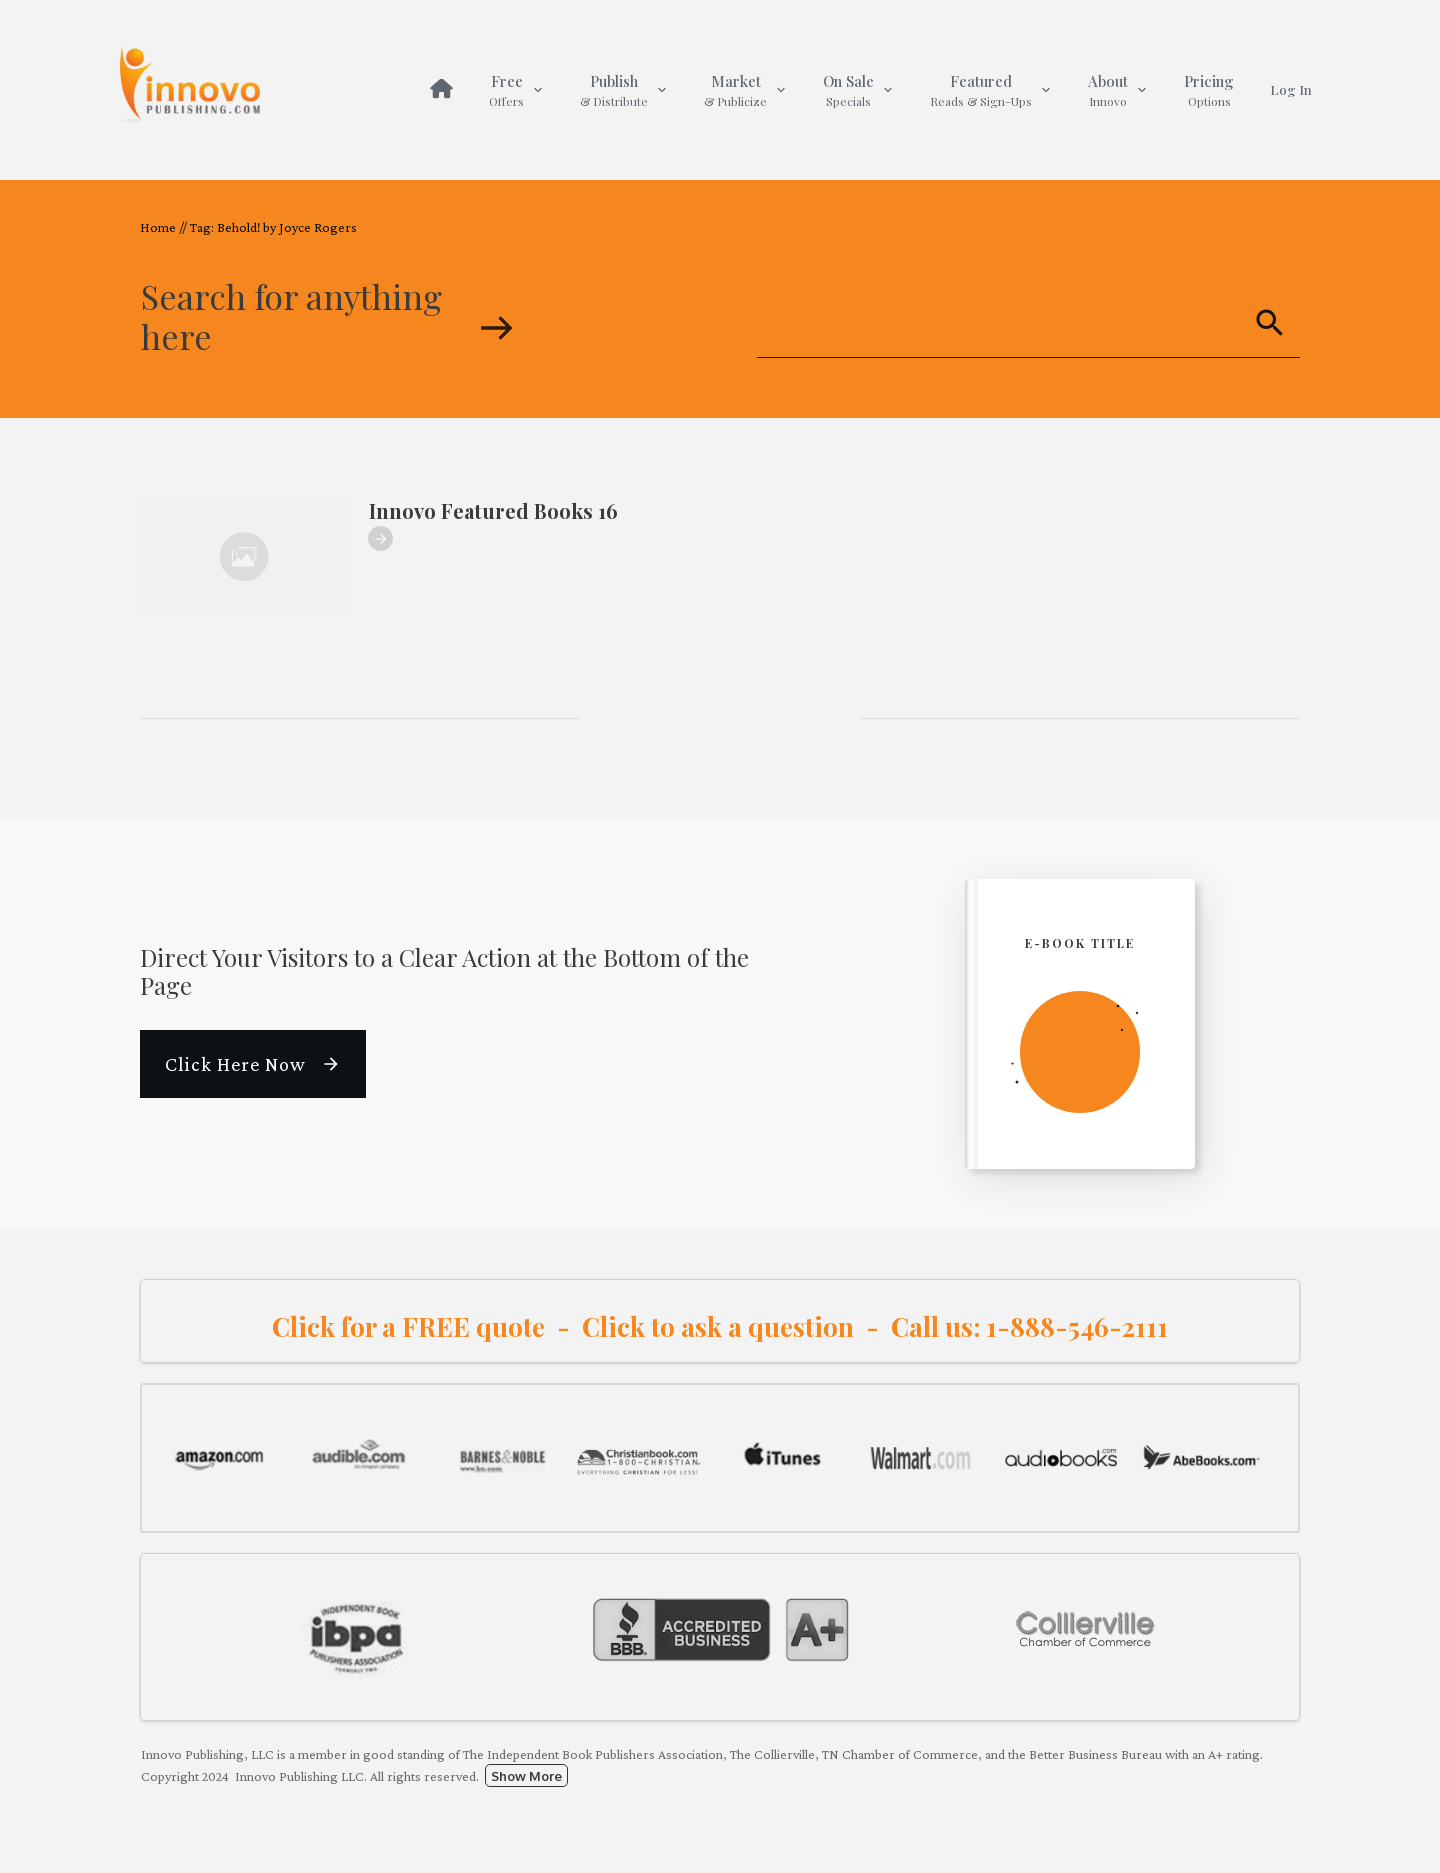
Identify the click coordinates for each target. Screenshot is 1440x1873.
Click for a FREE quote (408, 1326)
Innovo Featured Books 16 (493, 510)
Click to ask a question (718, 1326)
